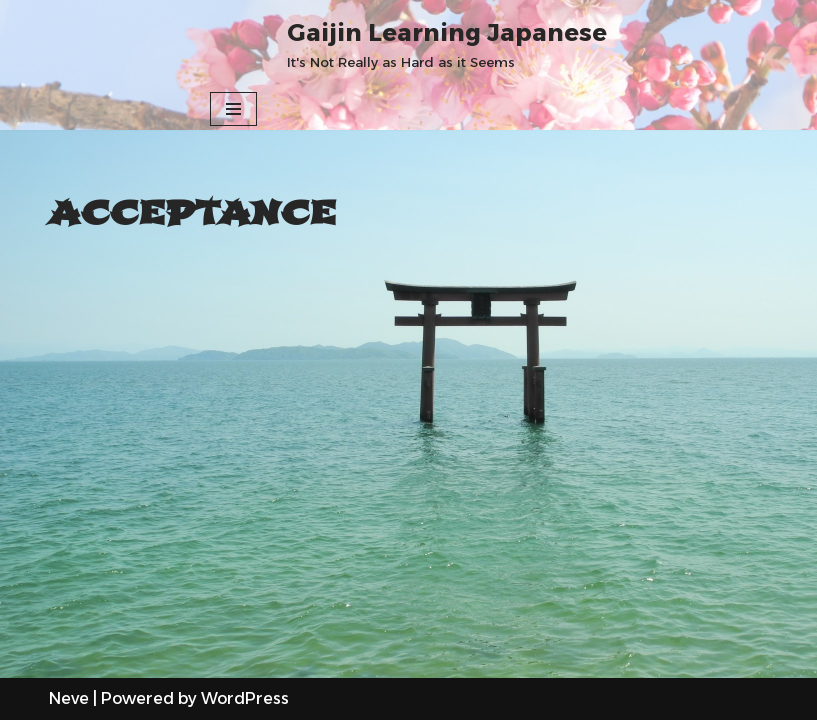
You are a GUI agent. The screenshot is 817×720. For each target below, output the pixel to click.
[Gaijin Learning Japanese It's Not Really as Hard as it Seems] (447, 44)
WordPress (245, 698)
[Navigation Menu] (233, 109)
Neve (69, 698)
